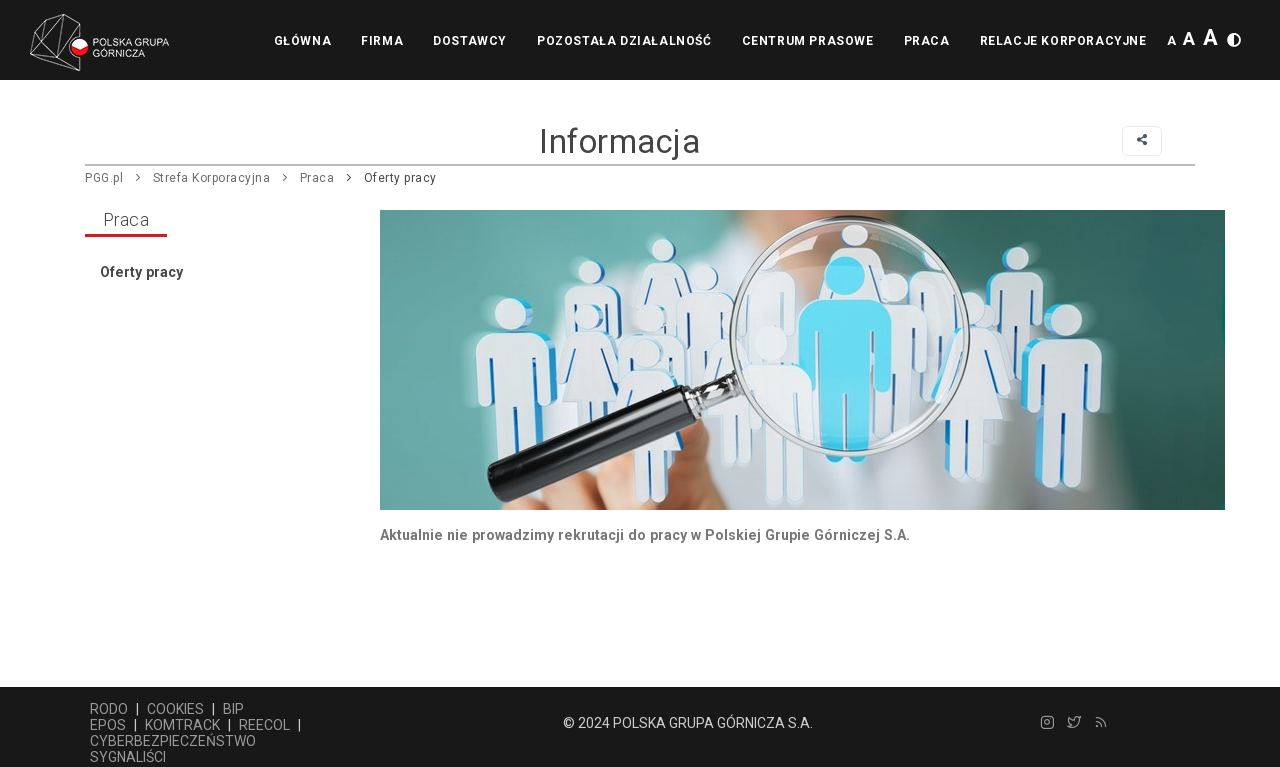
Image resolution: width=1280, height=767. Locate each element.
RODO (109, 709)
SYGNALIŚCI (128, 757)
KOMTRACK (182, 725)
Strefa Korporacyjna (212, 178)
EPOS (108, 725)
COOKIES (175, 709)
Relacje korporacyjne (1063, 41)
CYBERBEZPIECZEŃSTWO (173, 741)
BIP (233, 709)
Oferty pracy (400, 178)
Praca (927, 41)
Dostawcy (470, 41)
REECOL (264, 725)
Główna (303, 41)
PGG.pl (104, 178)
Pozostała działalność (624, 41)
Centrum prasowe (808, 41)
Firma (382, 41)
